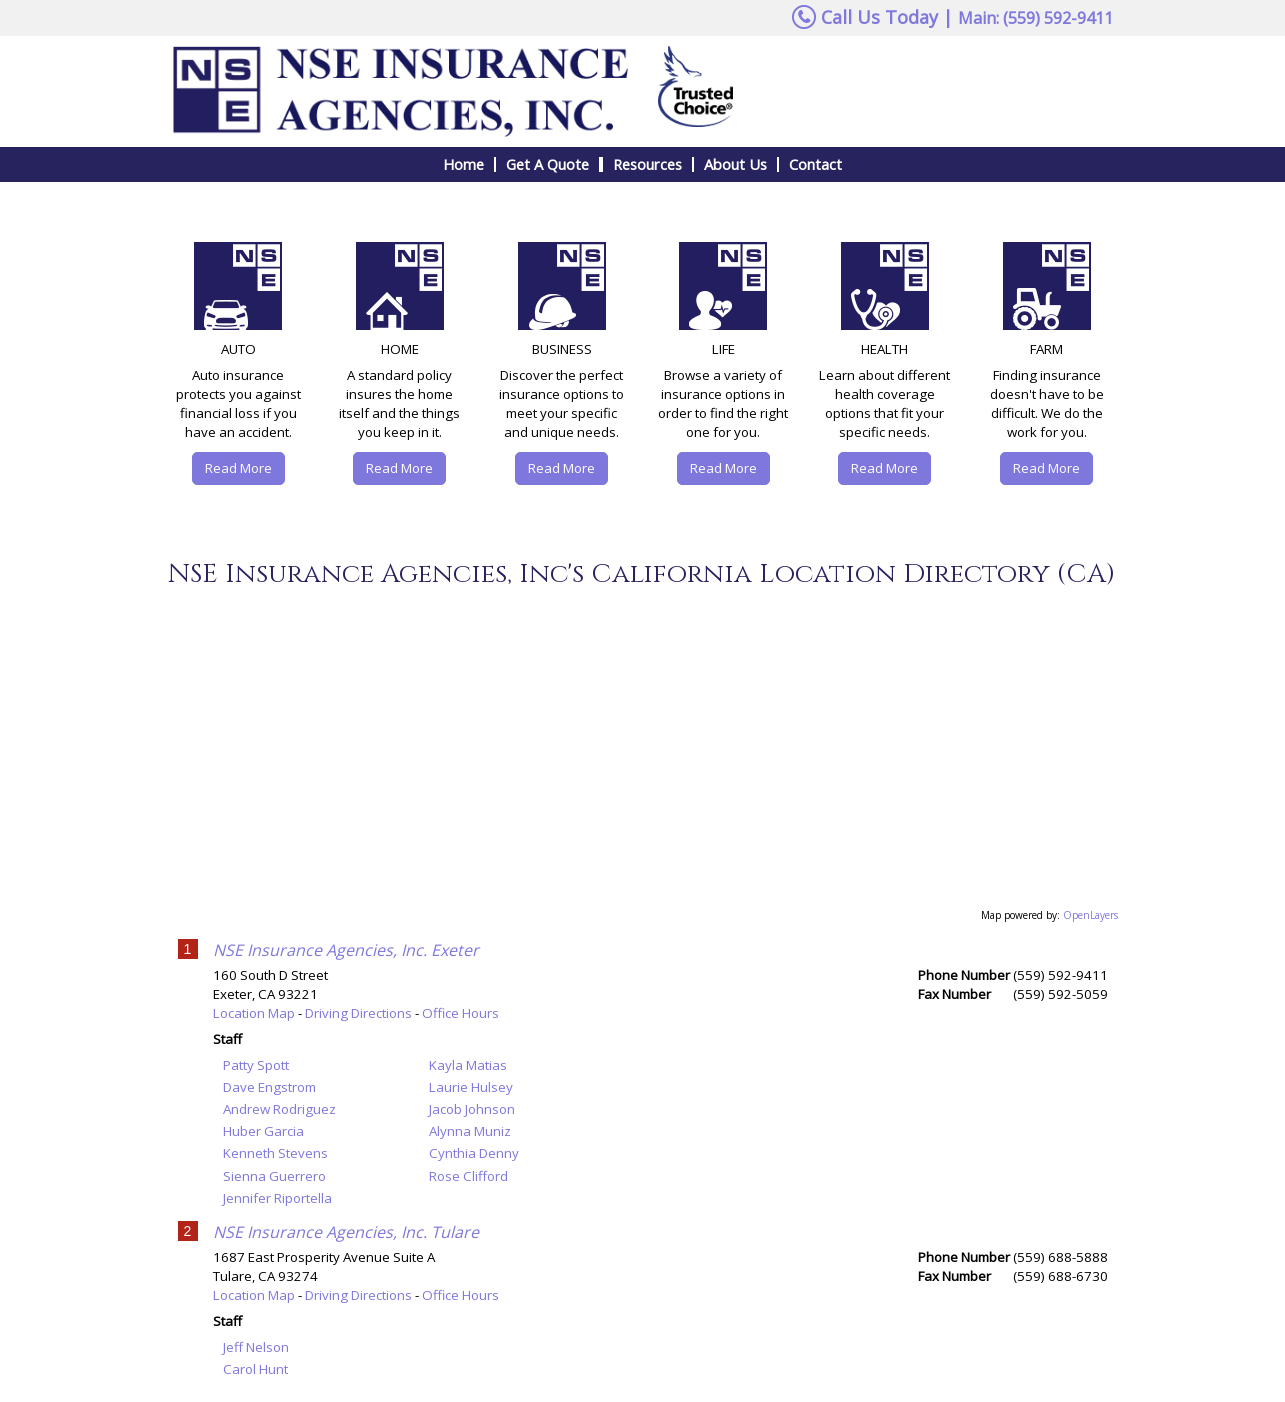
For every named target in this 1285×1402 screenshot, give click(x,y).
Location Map (254, 1013)
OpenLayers (1090, 915)
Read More (238, 468)
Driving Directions (358, 1013)
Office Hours (460, 1013)
